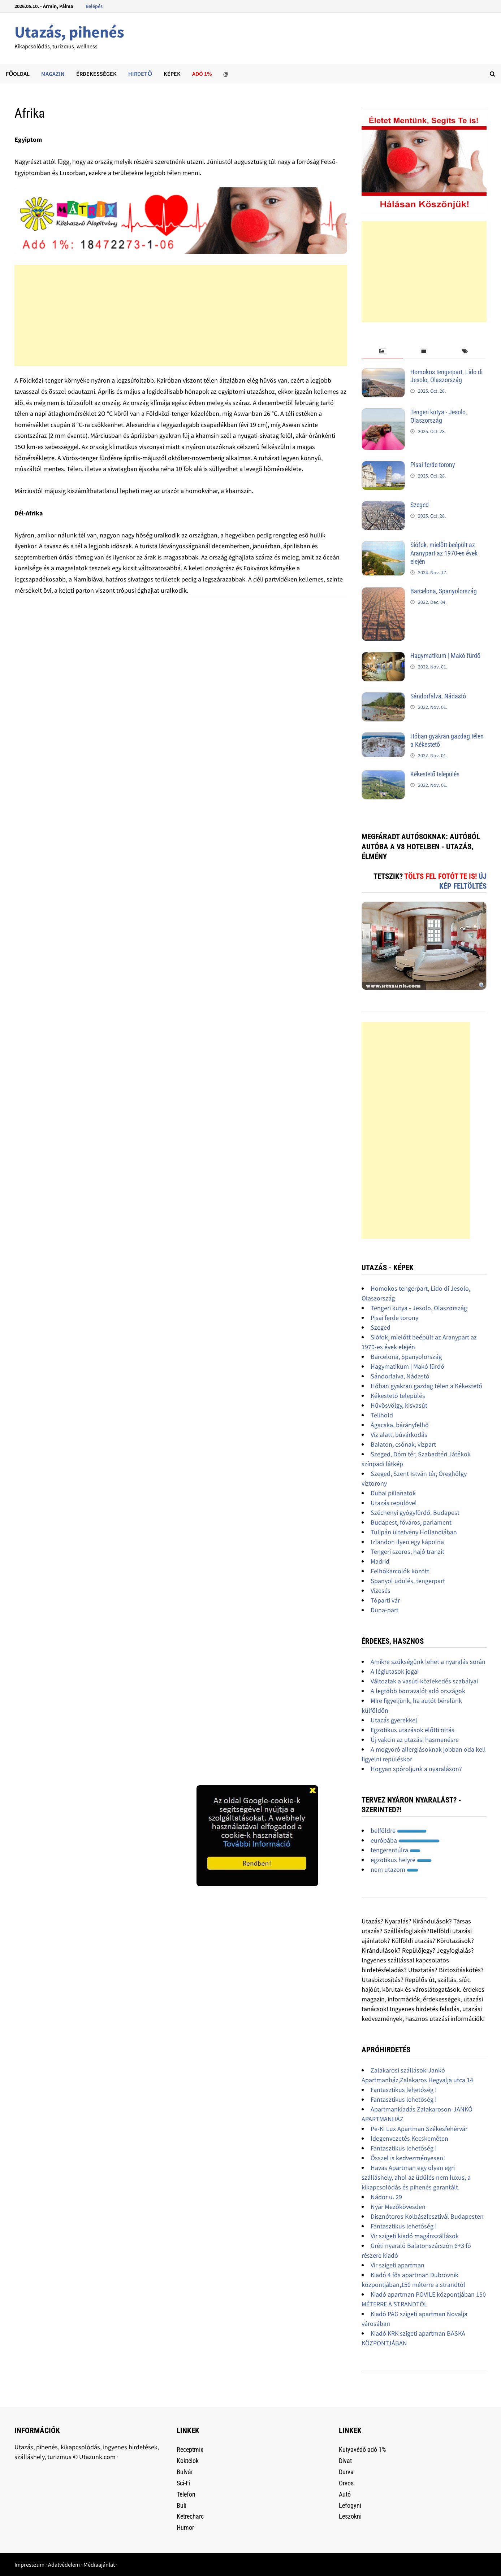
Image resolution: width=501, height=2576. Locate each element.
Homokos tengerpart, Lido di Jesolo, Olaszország (446, 376)
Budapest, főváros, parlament (411, 1522)
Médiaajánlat (99, 2564)
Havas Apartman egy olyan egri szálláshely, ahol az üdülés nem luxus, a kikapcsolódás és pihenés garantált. (416, 2177)
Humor (185, 2527)
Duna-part (384, 1610)
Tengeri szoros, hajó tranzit (407, 1551)
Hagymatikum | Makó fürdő (445, 655)
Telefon (186, 2494)
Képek (172, 73)
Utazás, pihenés (69, 32)
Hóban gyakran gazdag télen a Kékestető (426, 1386)
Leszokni (350, 2516)
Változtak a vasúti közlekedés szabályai (424, 1681)
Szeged (419, 505)
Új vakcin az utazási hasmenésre (415, 1739)
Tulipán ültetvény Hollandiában (414, 1532)
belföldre (399, 1830)
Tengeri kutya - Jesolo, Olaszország (438, 416)
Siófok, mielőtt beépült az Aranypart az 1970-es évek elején (444, 553)
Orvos (346, 2483)
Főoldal (18, 73)
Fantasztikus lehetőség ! (404, 2089)
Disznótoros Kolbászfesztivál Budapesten (427, 2216)
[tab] (382, 351)
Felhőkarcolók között (400, 1571)
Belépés (94, 6)
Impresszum (29, 2564)
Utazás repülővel (394, 1503)
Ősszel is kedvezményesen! (408, 2158)
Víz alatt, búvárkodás (399, 1434)
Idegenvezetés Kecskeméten (409, 2138)
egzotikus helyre (401, 1860)
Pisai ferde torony (432, 464)
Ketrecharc (190, 2516)
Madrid (380, 1561)
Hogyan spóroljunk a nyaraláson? (416, 1769)
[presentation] (382, 351)
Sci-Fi (183, 2483)
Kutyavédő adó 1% (362, 2449)
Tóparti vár (385, 1600)
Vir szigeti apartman (397, 2265)
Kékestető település (434, 774)
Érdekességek (96, 73)
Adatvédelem (64, 2564)
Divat (345, 2460)
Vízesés (380, 1590)
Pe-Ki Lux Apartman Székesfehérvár (419, 2128)
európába (405, 1840)
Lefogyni (350, 2505)
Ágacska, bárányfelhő (400, 1425)
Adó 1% (202, 73)
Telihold (382, 1415)
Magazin (53, 73)
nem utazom (394, 1869)
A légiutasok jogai (395, 1671)
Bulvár (185, 2472)
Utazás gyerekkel (394, 1720)
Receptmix (190, 2449)
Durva (346, 2472)
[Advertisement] (180, 315)
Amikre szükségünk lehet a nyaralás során (428, 1661)
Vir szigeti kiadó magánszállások (415, 2236)
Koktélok (188, 2460)
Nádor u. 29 (386, 2197)
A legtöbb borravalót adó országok (418, 1691)
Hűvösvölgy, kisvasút (399, 1405)
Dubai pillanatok (393, 1493)
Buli (181, 2505)
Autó (345, 2494)
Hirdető (140, 73)
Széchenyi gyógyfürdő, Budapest (415, 1512)
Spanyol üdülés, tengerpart (408, 1581)
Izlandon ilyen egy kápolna (407, 1542)
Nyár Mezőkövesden (398, 2206)
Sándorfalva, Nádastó (438, 696)
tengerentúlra (395, 1850)
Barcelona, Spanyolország (443, 591)
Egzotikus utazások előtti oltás (412, 1730)
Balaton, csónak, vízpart (403, 1444)
